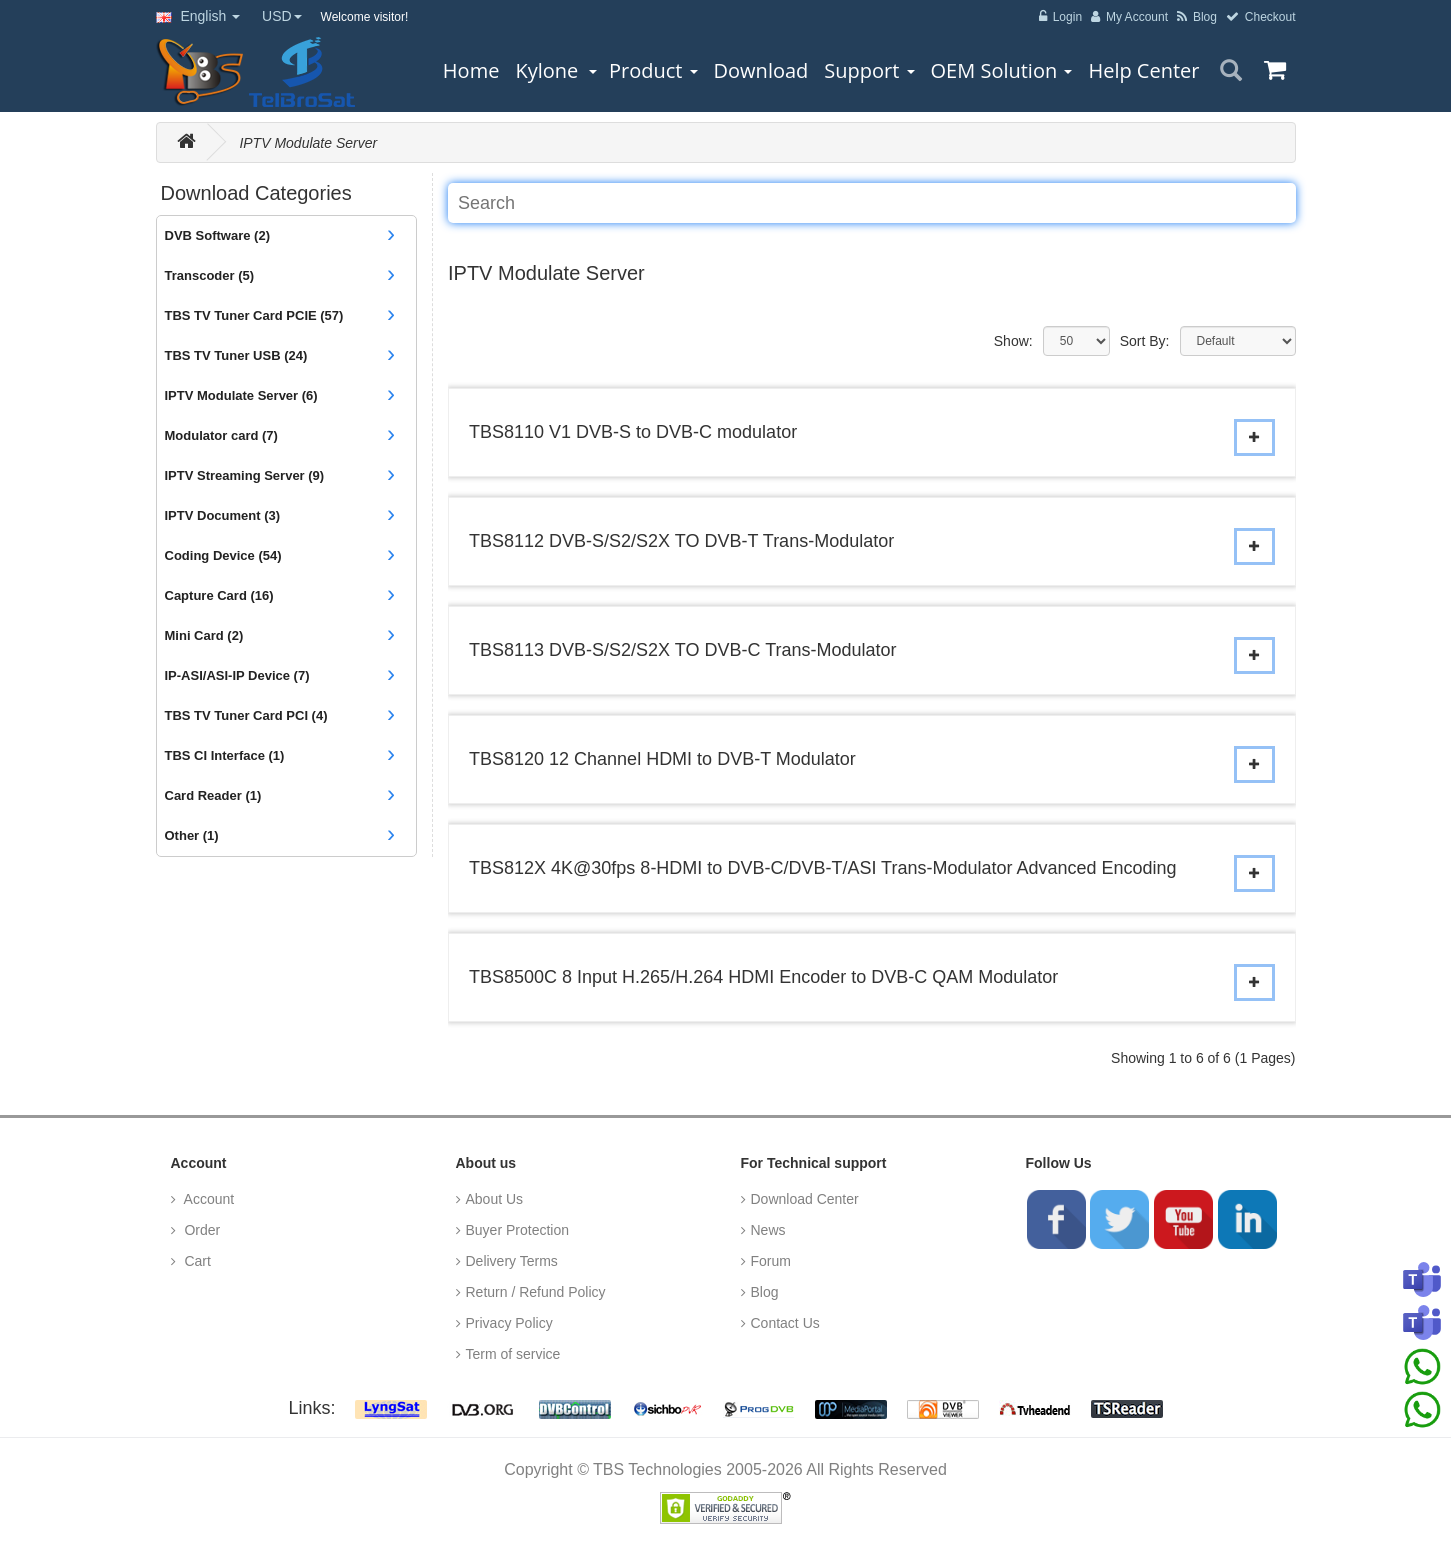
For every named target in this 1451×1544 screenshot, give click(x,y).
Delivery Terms (512, 1261)
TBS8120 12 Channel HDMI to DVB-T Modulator (662, 759)
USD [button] (282, 16)
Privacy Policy (509, 1323)
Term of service (513, 1354)
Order (201, 1230)
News (768, 1230)
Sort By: (1145, 341)
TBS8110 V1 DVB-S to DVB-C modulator (633, 432)
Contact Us (785, 1323)
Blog (765, 1292)
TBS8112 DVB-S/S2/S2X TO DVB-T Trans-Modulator (681, 541)
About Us (495, 1199)
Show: (1013, 341)
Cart (196, 1261)
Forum (771, 1261)
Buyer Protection (518, 1230)
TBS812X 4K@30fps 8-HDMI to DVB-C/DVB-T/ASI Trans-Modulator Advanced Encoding (823, 868)
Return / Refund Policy (536, 1292)
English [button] (198, 16)
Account (208, 1199)
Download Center (805, 1199)
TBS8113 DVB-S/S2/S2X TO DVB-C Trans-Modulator (683, 650)
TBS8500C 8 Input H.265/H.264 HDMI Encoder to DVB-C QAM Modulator (763, 977)
